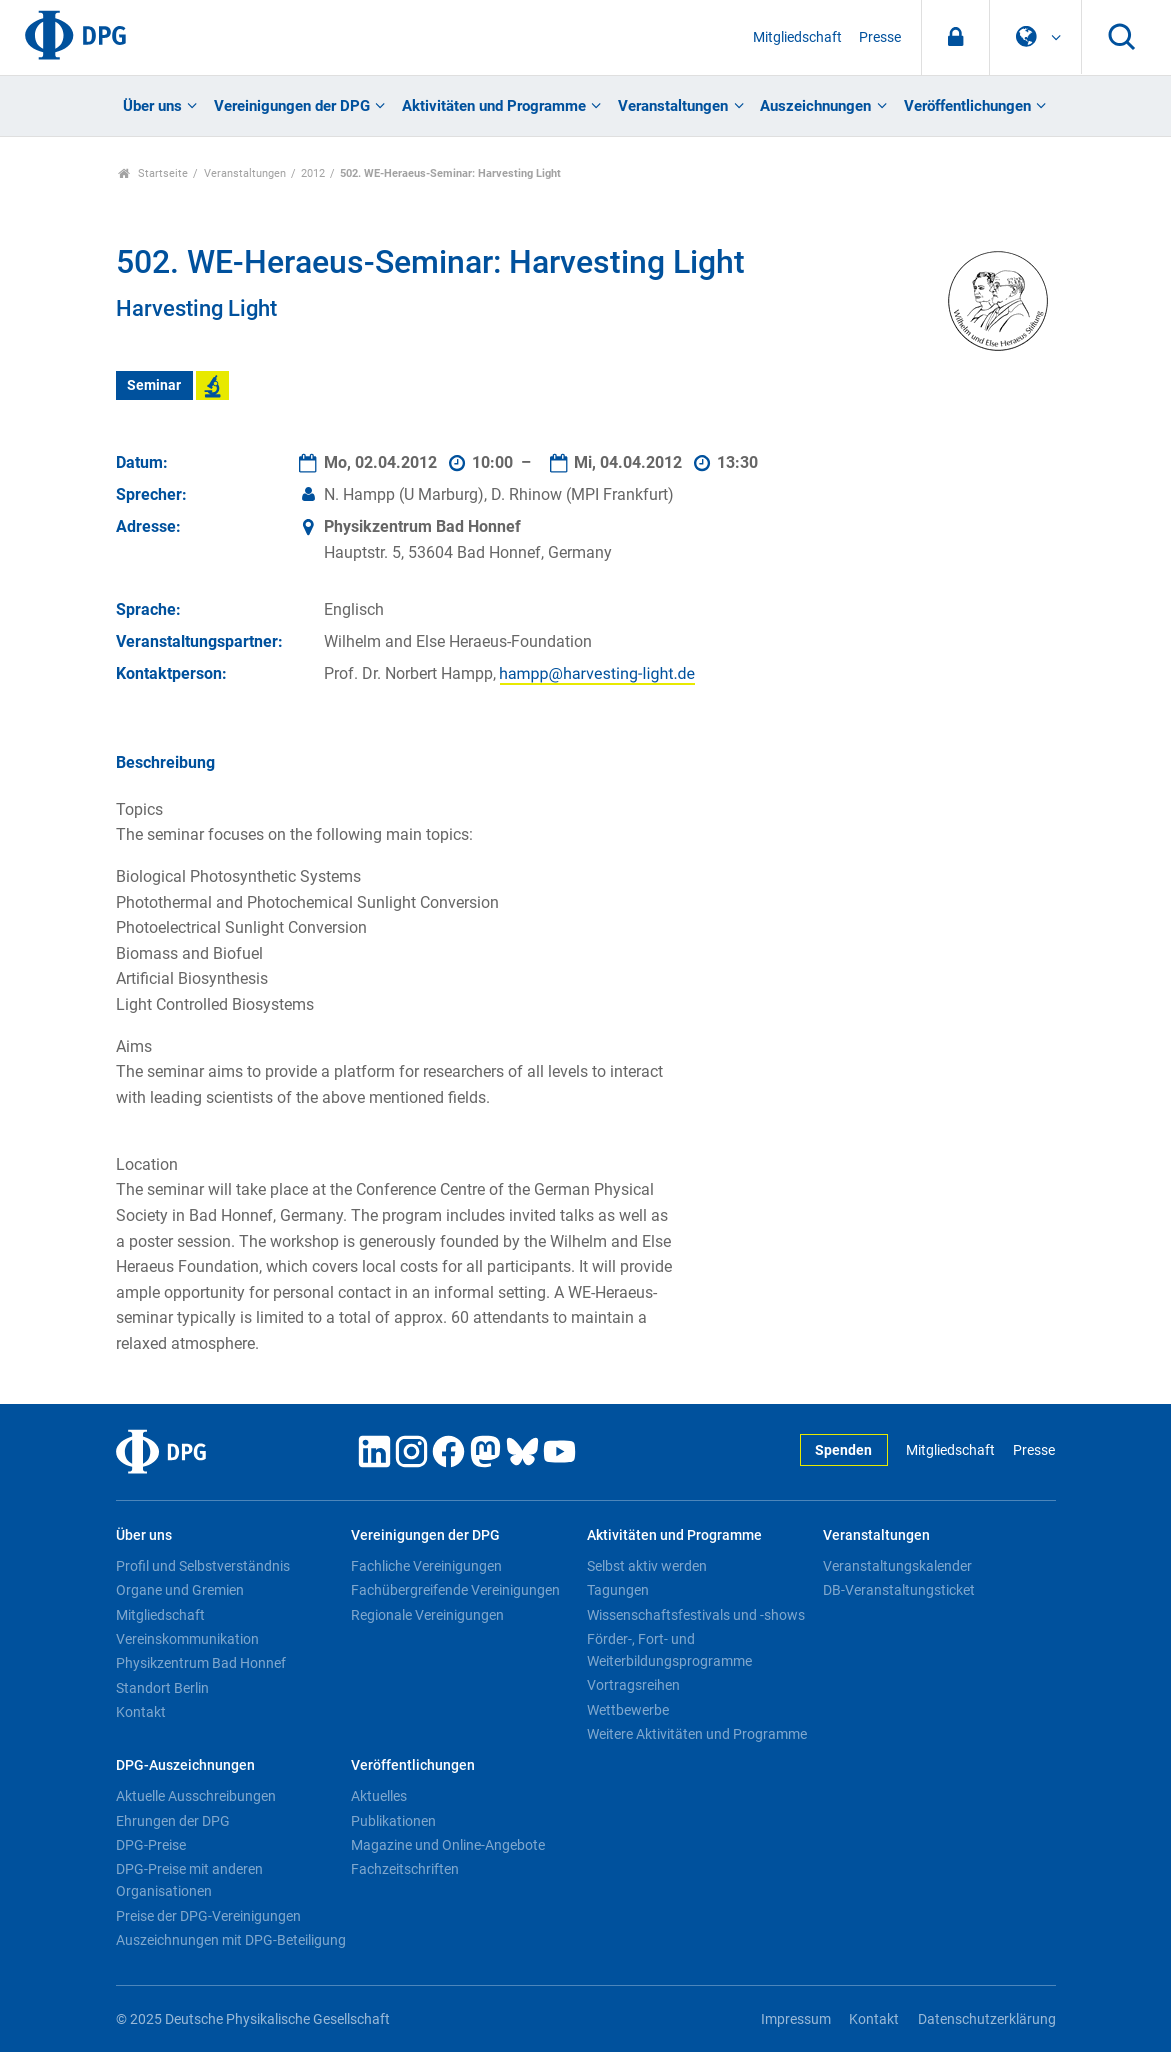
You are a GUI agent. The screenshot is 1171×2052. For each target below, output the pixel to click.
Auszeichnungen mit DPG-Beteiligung (231, 1940)
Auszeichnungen (815, 106)
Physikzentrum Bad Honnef (201, 1663)
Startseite (153, 173)
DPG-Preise (151, 1845)
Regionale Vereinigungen (427, 1615)
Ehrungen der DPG (173, 1821)
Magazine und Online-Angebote (448, 1845)
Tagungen (618, 1590)
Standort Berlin (162, 1688)
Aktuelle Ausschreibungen (196, 1796)
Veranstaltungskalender (897, 1566)
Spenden (843, 1450)
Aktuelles (379, 1796)
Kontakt (141, 1712)
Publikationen (393, 1821)
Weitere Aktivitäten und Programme (697, 1734)
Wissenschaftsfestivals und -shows (696, 1615)
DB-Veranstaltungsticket (899, 1590)
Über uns (152, 106)
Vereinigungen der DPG (292, 106)
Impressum (796, 2019)
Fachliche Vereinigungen (426, 1566)
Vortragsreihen (633, 1685)
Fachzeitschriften (405, 1869)
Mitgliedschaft (797, 37)
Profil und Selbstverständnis (203, 1566)
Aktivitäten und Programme (494, 106)
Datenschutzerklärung (987, 2019)
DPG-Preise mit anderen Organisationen (189, 1880)
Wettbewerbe (628, 1710)
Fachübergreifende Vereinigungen (455, 1590)
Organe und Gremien (180, 1590)
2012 (313, 173)
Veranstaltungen (673, 106)
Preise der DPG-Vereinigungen (208, 1916)
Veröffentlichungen (967, 106)
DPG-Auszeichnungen (185, 1765)
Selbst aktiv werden (647, 1566)
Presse (880, 37)
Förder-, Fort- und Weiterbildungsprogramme (669, 1650)
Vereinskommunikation (187, 1639)
